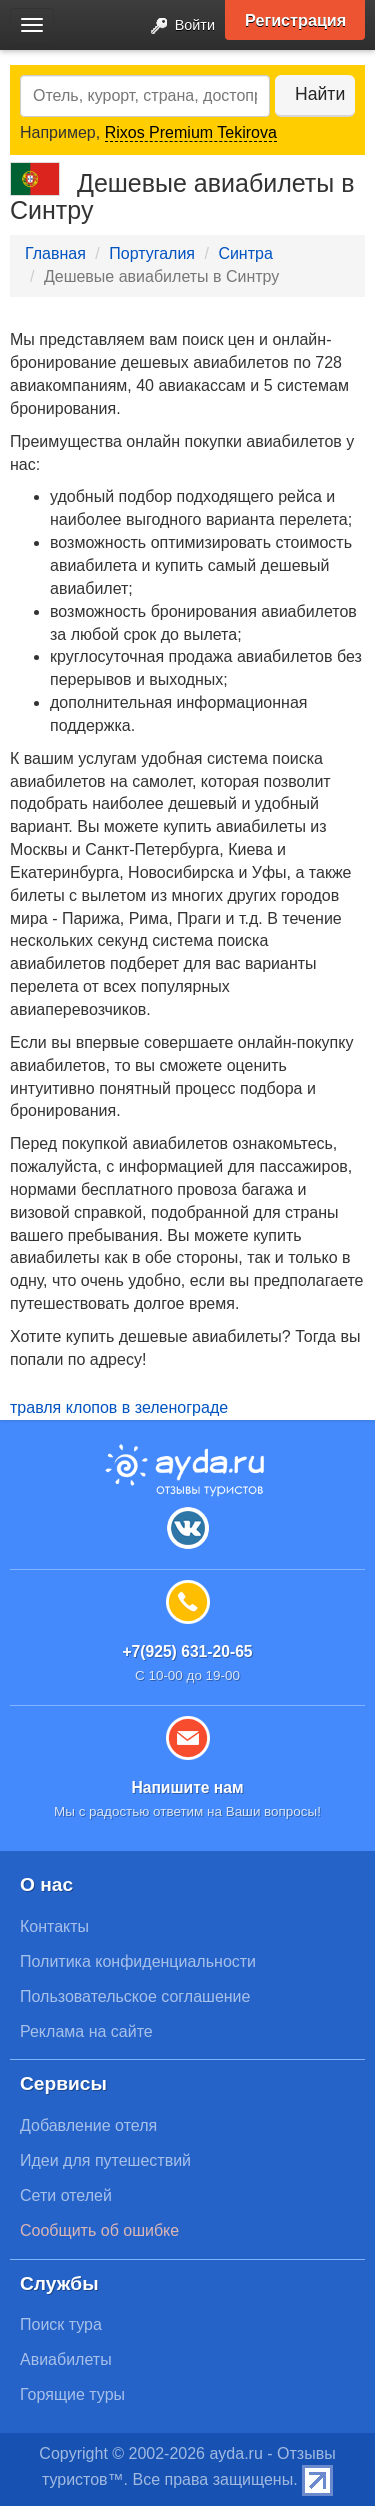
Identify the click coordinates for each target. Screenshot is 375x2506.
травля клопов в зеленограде (119, 1407)
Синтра (245, 253)
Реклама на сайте (86, 2031)
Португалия (152, 253)
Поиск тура (61, 2324)
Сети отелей (66, 2195)
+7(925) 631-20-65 (187, 1651)
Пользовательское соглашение (135, 1996)
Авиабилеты (66, 2359)
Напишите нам (187, 1787)
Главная (55, 253)
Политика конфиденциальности (138, 1961)
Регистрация (295, 20)
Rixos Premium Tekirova (191, 132)
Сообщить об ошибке (99, 2230)
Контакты (54, 1926)
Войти (177, 26)
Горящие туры (72, 2394)
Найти (320, 94)
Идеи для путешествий (105, 2160)
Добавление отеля (88, 2125)
